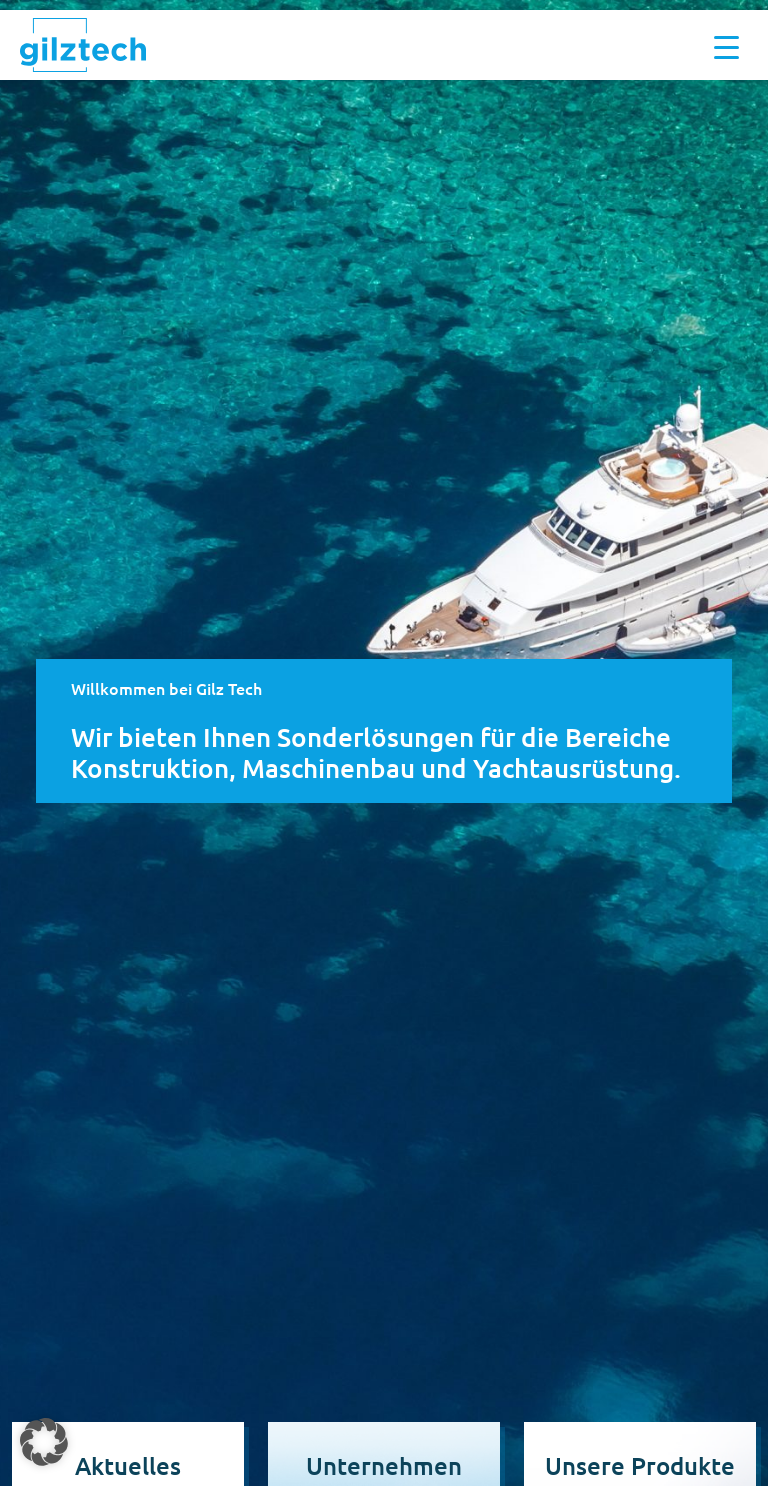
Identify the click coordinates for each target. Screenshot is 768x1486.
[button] (44, 1442)
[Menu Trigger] (726, 45)
